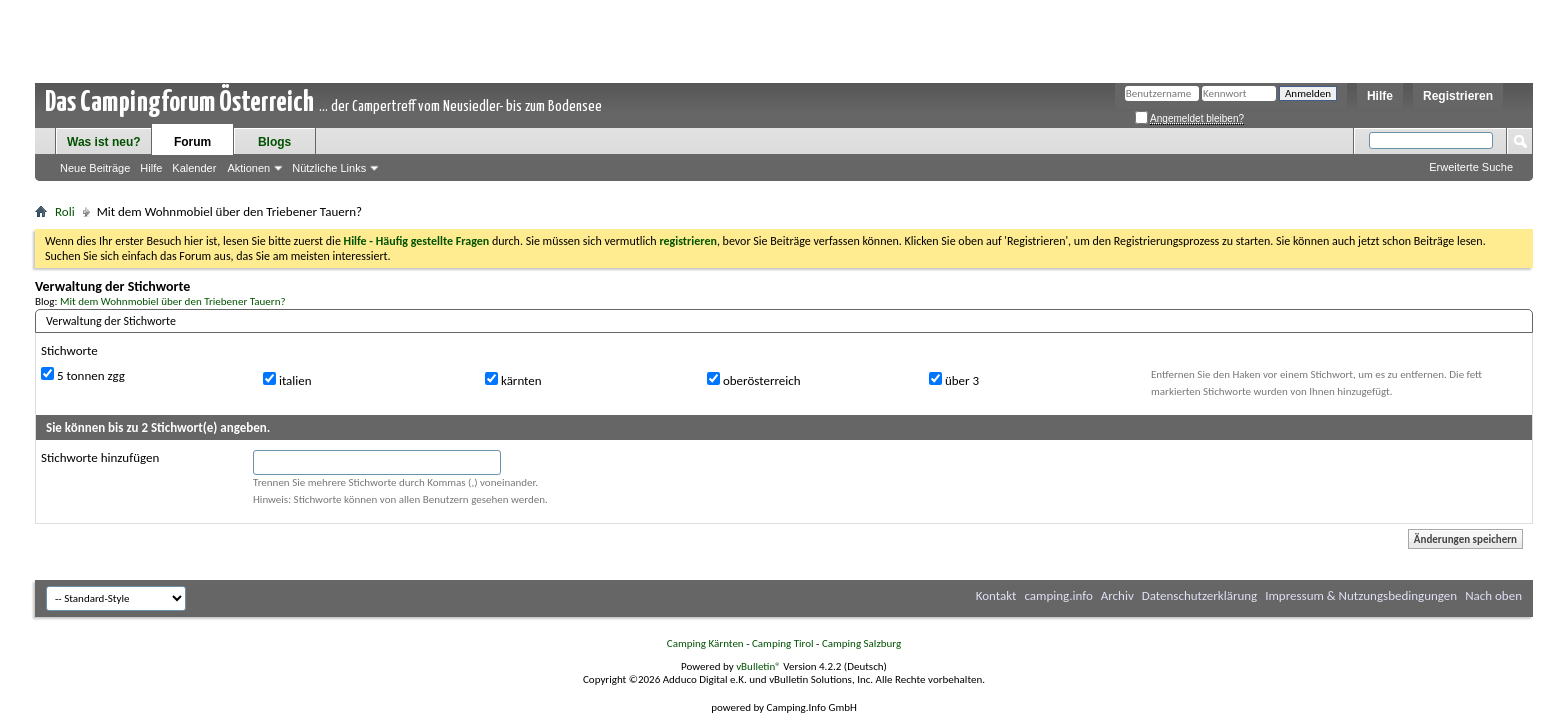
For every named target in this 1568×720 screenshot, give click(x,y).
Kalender (194, 168)
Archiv (1117, 595)
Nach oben (1493, 595)
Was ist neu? (104, 142)
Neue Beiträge (95, 168)
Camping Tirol (783, 643)
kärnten (513, 380)
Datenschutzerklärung (1200, 595)
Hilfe (1380, 96)
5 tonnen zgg (83, 375)
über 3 (954, 380)
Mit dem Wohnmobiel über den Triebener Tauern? (173, 301)
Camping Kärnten (705, 643)
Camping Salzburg (861, 643)
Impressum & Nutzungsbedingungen (1361, 595)
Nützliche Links (329, 168)
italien (287, 380)
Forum (192, 142)
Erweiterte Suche (1471, 167)
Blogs (274, 142)
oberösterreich (754, 380)
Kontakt (996, 595)
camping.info (1058, 595)
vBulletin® (758, 666)
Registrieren (1458, 96)
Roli (65, 211)
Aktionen (248, 168)
